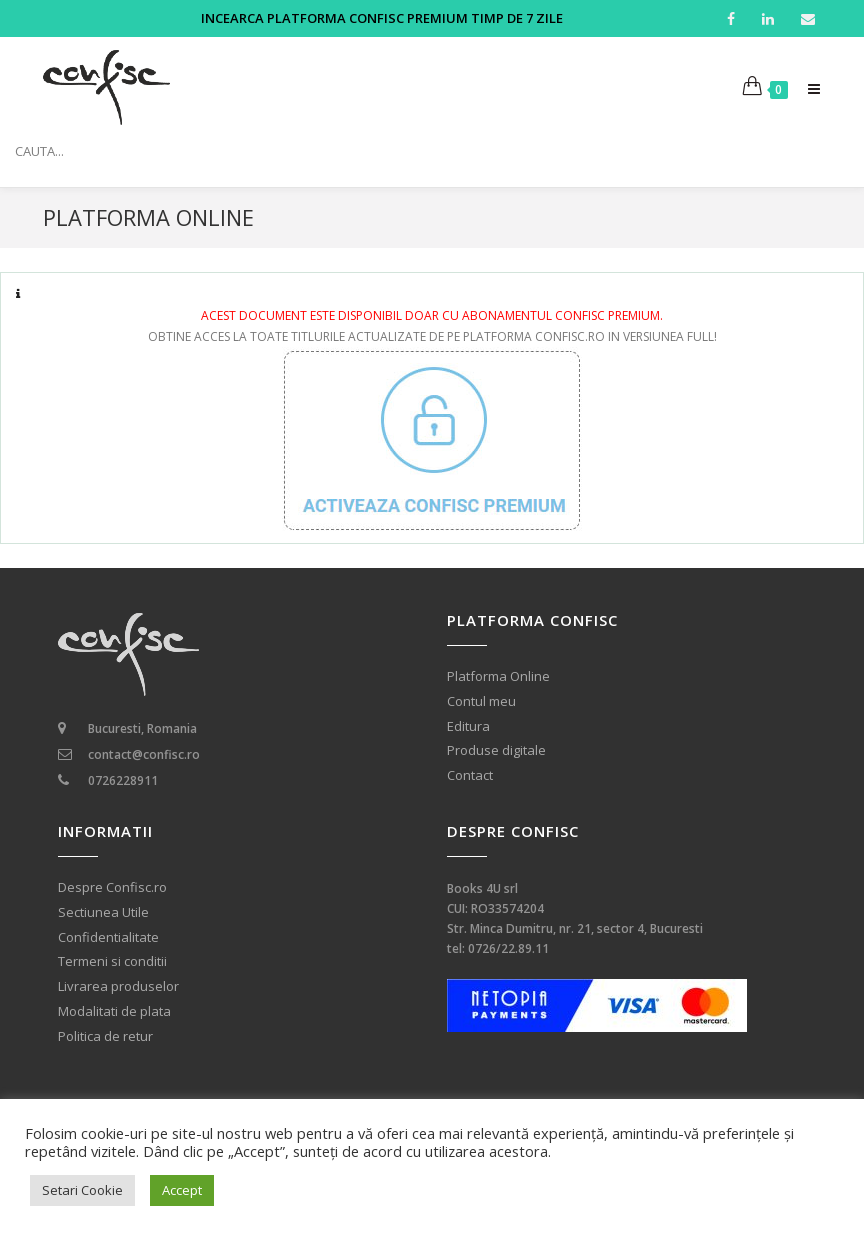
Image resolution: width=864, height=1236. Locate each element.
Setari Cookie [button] (82, 1190)
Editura (468, 726)
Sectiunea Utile (103, 912)
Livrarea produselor (118, 986)
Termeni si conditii (112, 961)
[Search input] (437, 151)
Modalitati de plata (114, 1011)
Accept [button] (182, 1190)
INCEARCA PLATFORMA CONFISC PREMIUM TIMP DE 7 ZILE (382, 18)
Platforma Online (498, 676)
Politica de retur (105, 1036)
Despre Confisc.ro (112, 887)
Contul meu (481, 701)
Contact (470, 775)
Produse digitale (496, 750)
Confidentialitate (108, 937)
